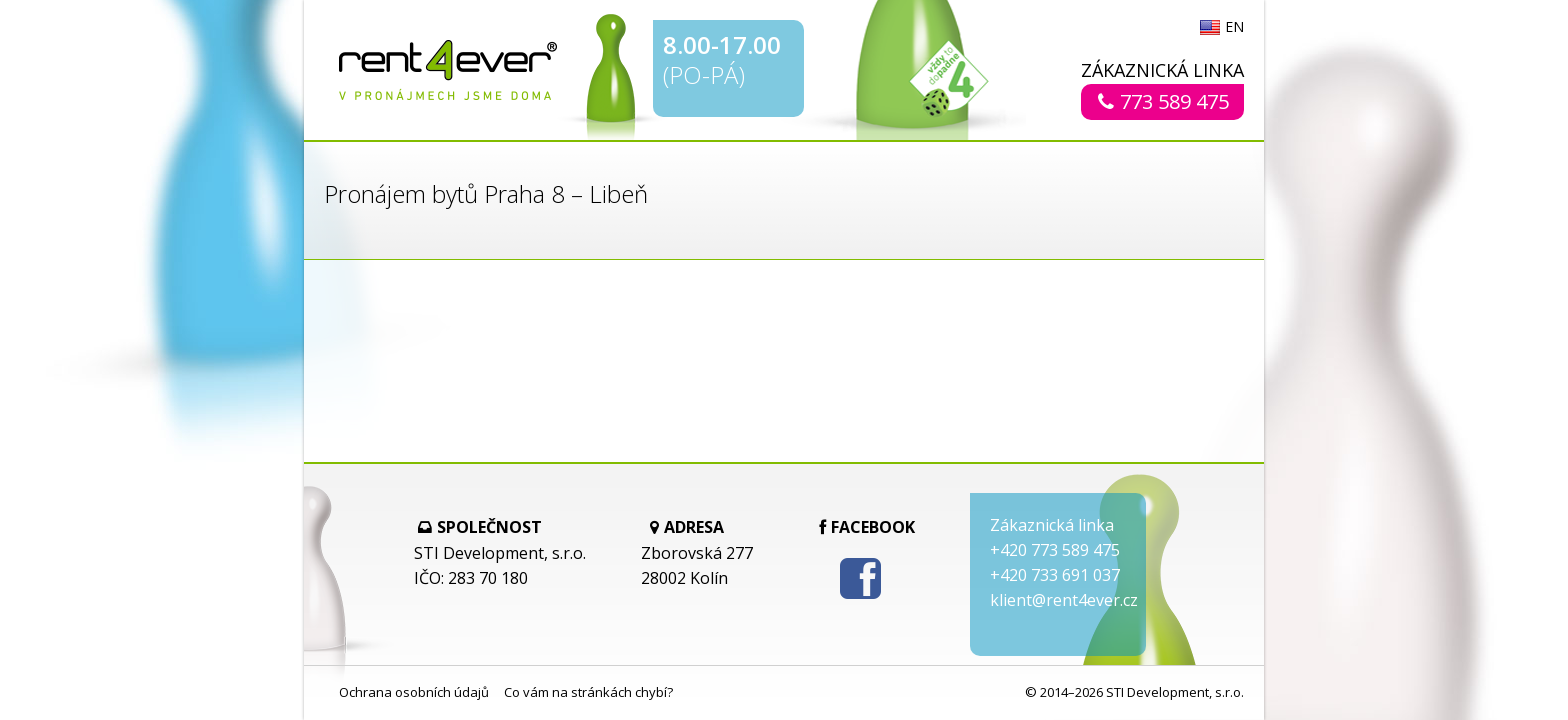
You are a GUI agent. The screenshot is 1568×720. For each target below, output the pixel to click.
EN (1234, 28)
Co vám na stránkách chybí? (588, 692)
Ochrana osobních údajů (414, 692)
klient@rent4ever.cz (1064, 600)
